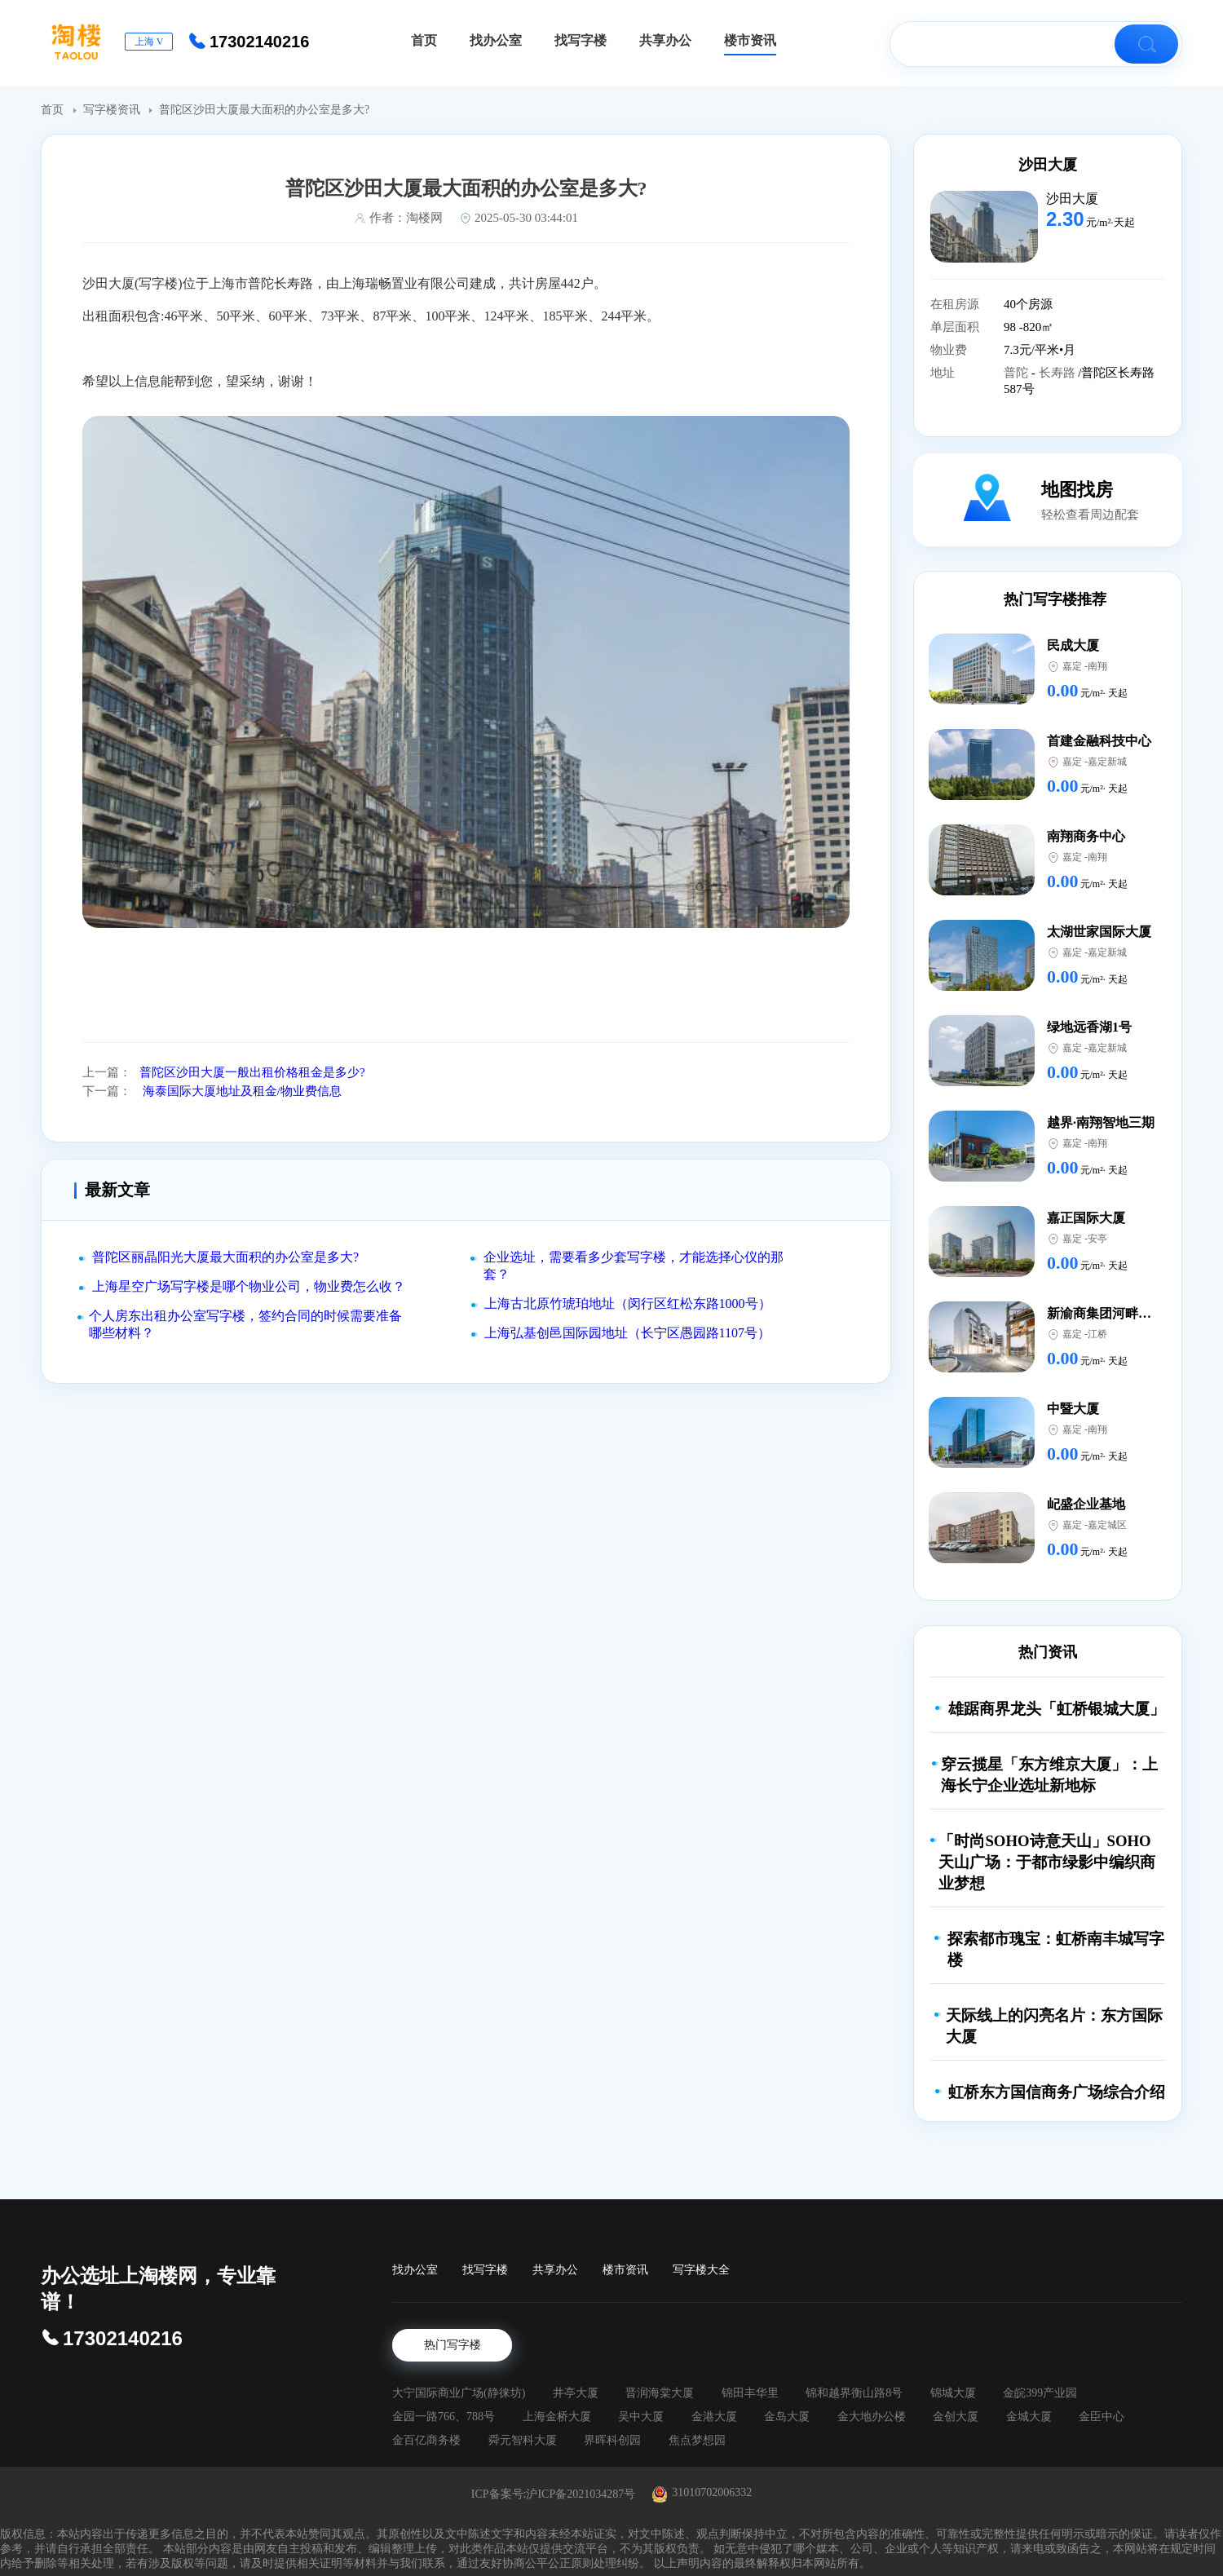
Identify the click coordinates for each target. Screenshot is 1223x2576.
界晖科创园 (612, 2440)
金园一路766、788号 (443, 2416)
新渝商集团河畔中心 (1105, 1313)
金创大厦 (955, 2416)
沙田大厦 (1047, 165)
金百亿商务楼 (426, 2440)
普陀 (1017, 372)
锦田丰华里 (750, 2393)
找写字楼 (485, 2270)
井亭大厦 (575, 2393)
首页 (54, 110)
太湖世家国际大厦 (1099, 932)
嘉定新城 (1107, 761)
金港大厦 (714, 2416)
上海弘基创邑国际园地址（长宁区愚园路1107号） (627, 1333)
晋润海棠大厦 (659, 2393)
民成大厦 (1073, 645)
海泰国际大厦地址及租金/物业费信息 (240, 1091)
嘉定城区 (1107, 1525)
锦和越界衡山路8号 (854, 2393)
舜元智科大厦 (522, 2440)
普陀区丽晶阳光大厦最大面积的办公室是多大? (225, 1257)
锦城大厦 (953, 2393)
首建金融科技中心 (1099, 741)
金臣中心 (1101, 2416)
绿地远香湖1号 (1089, 1027)
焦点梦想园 (697, 2440)
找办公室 (415, 2270)
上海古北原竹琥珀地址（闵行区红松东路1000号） (627, 1303)
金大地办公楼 (871, 2416)
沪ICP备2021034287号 (580, 2494)
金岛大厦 (787, 2416)
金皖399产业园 (1040, 2393)
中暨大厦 (1073, 1409)
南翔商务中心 (1086, 836)
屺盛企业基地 (1086, 1504)
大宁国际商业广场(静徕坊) (458, 2393)
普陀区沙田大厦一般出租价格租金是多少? (252, 1072)
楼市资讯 (625, 2270)
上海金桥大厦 (557, 2416)
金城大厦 (1029, 2416)
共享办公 (555, 2270)
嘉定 (1072, 666)
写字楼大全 (701, 2270)
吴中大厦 (641, 2416)
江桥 (1097, 1334)
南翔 (1097, 666)
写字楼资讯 (113, 110)
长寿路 (1059, 372)
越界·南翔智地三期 (1101, 1122)
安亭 (1097, 1238)
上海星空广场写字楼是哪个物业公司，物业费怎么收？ (248, 1286)
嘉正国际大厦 (1086, 1218)
